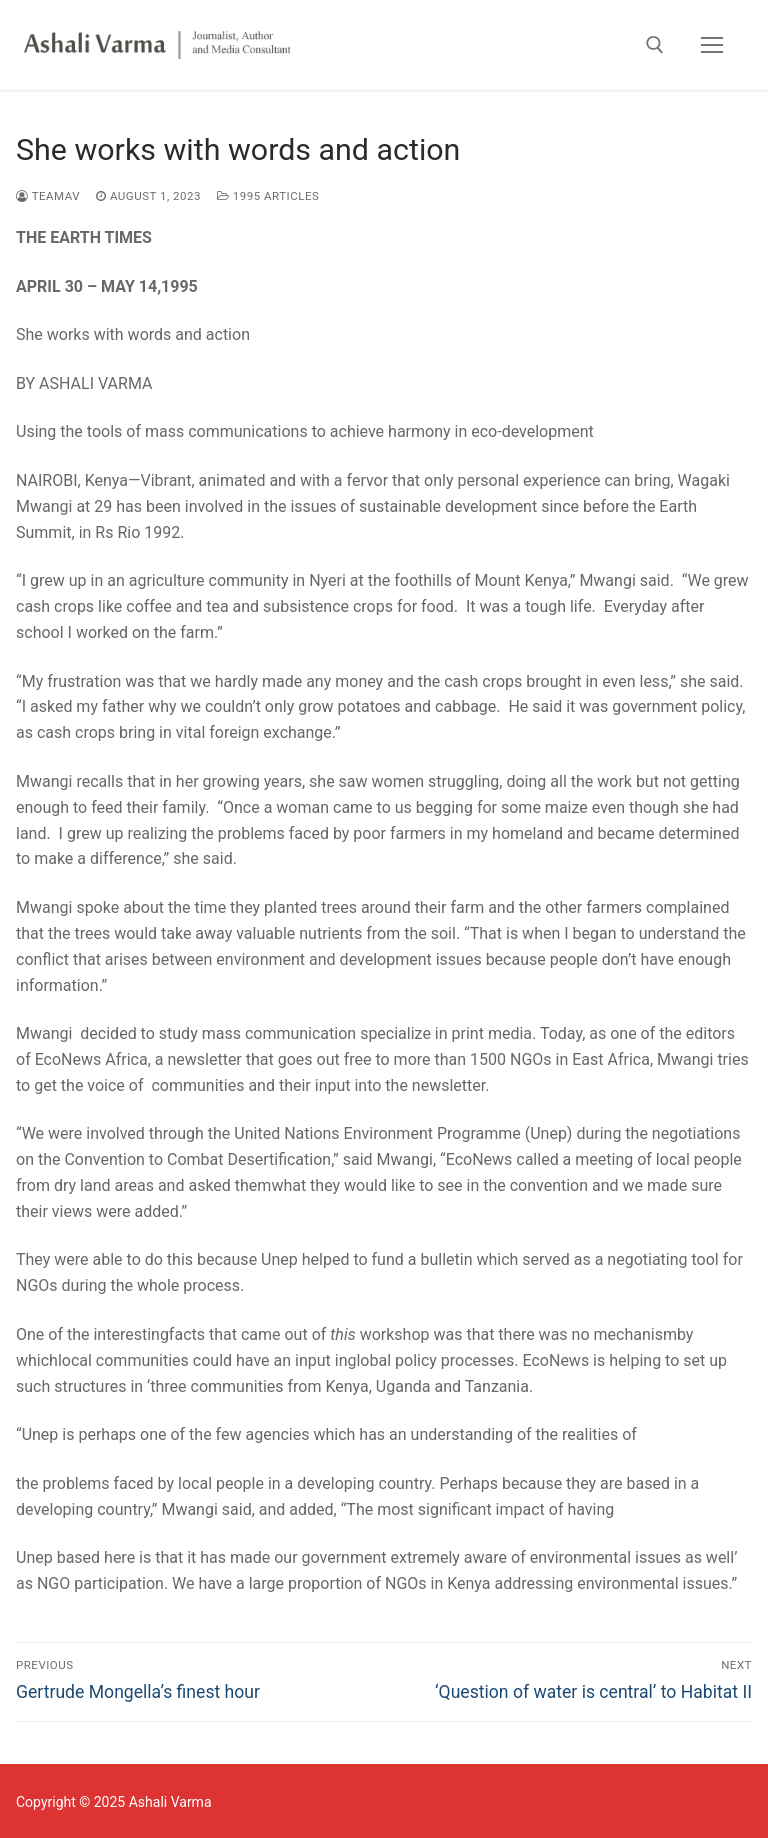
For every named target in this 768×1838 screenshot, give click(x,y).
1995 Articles (268, 196)
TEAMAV (48, 196)
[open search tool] (655, 45)
